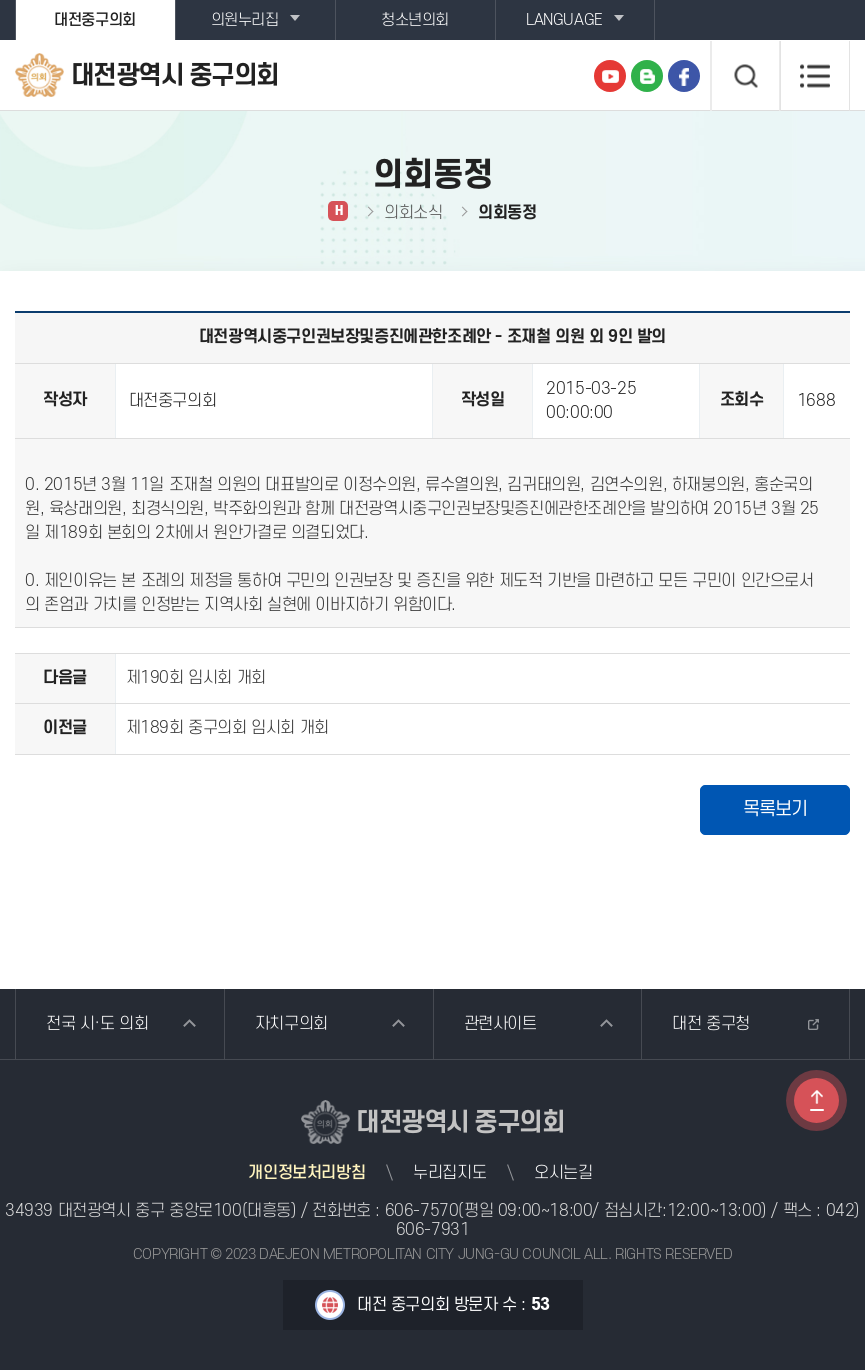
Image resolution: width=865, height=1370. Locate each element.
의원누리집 (245, 20)
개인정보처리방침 (306, 1173)
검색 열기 (745, 76)
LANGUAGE (564, 20)
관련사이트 (500, 1024)
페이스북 (684, 76)
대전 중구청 (711, 1024)
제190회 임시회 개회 (196, 678)
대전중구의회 (95, 20)
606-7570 (422, 1211)
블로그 (647, 76)
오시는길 (563, 1173)
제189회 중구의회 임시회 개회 (227, 728)
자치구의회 (291, 1024)
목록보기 (775, 809)
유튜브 (610, 76)
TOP (816, 1100)
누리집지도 (449, 1173)
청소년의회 (415, 20)
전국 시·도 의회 (97, 1024)
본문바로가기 (0, 0)
